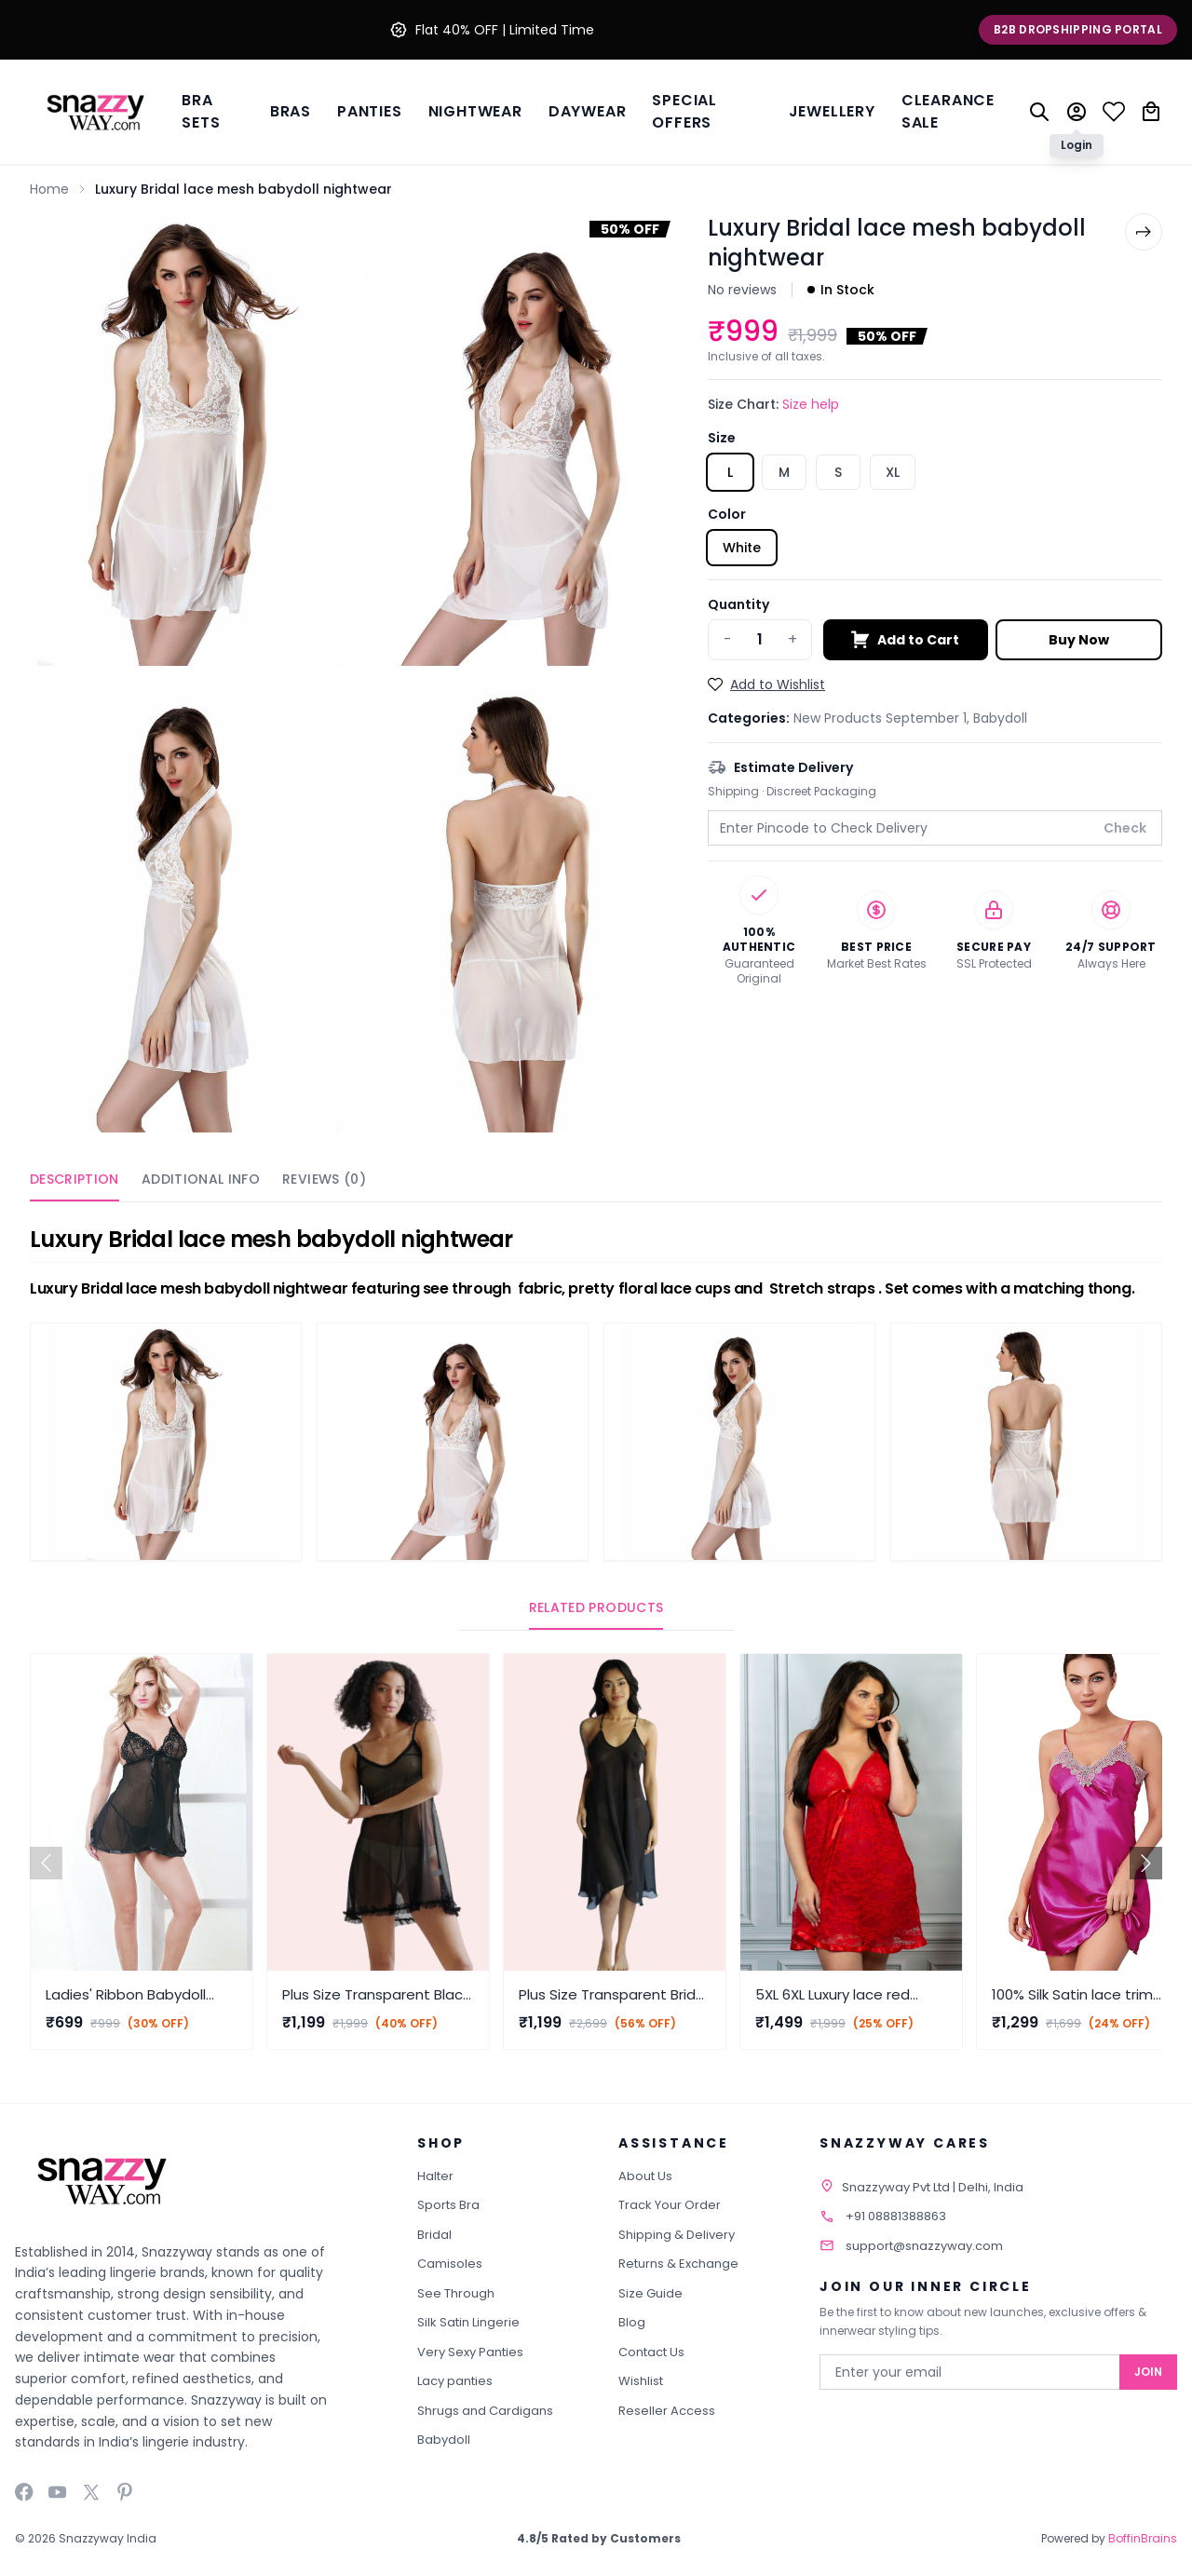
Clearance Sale (948, 111)
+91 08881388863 (896, 2216)
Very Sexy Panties (470, 2352)
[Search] (1039, 112)
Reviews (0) (324, 1179)
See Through (455, 2293)
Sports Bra (448, 2205)
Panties (369, 111)
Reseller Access (666, 2411)
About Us (645, 2176)
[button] (1146, 1863)
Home (49, 189)
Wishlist (640, 2381)
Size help (810, 404)
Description (74, 1179)
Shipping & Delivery (676, 2235)
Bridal (434, 2235)
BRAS (290, 111)
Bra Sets (201, 111)
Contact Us (651, 2352)
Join (1148, 2371)
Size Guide (650, 2293)
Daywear (588, 111)
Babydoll (1000, 718)
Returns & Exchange (678, 2263)
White (742, 547)
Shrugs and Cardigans (485, 2411)
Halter (435, 2176)
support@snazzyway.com (924, 2246)
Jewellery (832, 111)
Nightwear (475, 111)
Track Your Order (669, 2205)
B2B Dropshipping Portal (1078, 29)
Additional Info (201, 1179)
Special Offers (684, 111)
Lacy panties (455, 2381)
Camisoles (449, 2263)
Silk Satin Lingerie (468, 2322)
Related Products (596, 1607)
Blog (631, 2322)
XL (893, 472)
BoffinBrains (1142, 2538)
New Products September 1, (883, 718)
